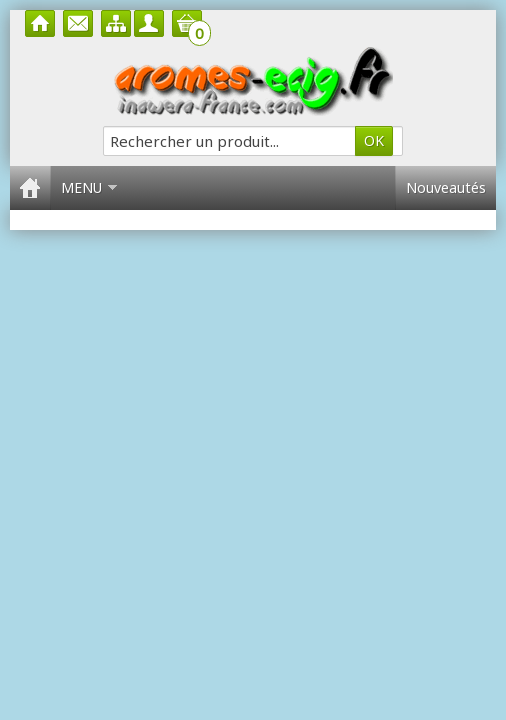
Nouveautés (446, 187)
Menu (89, 187)
